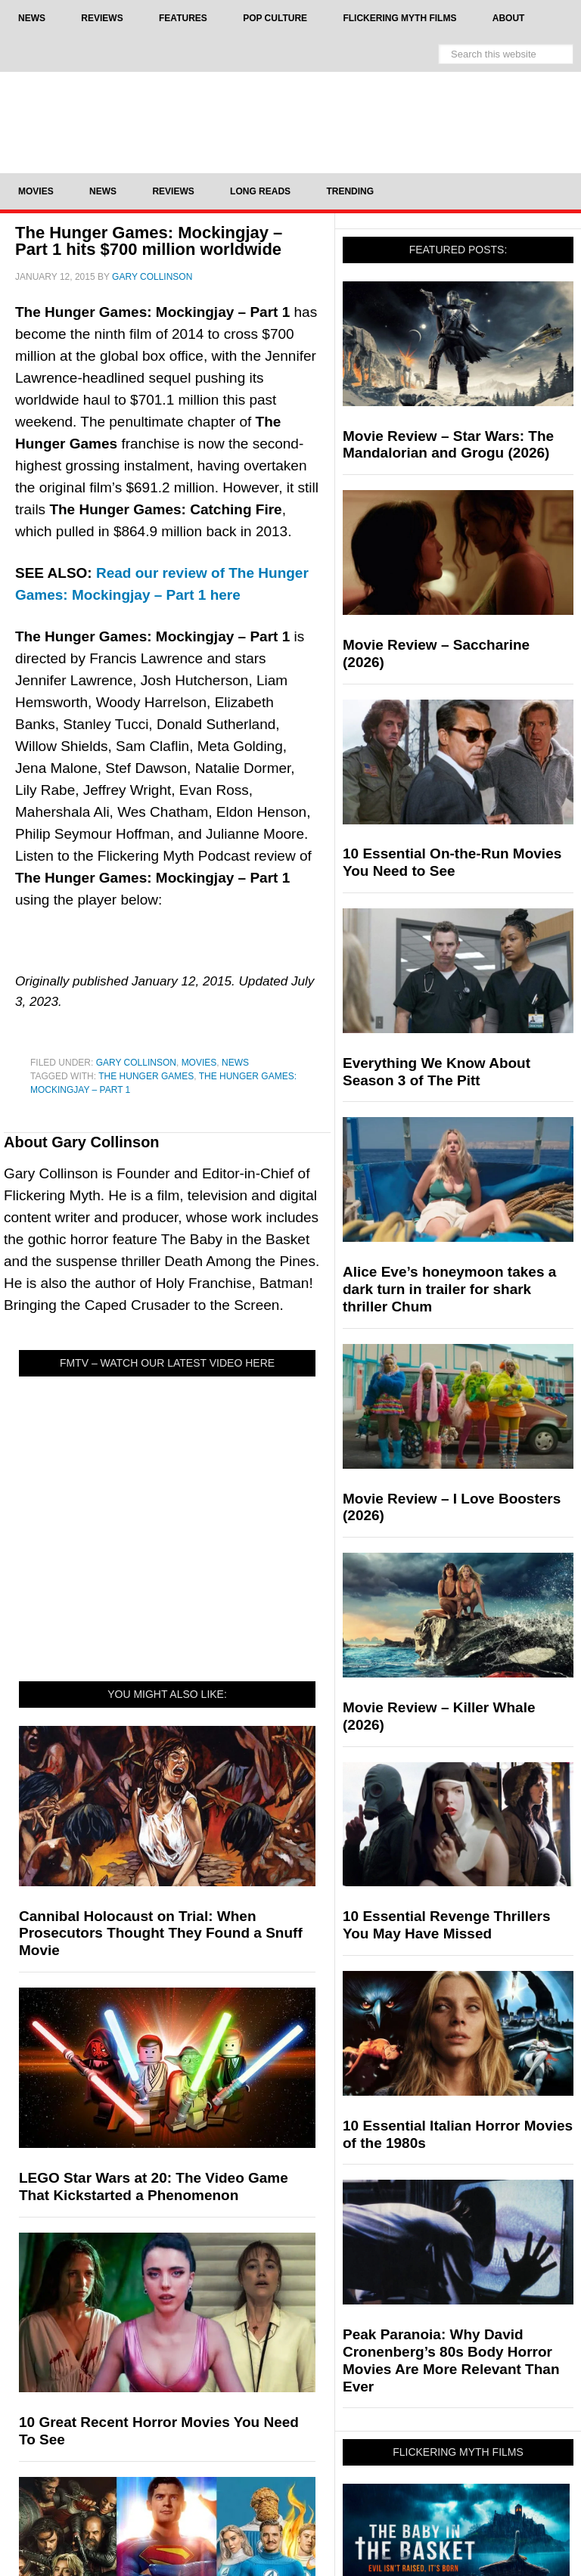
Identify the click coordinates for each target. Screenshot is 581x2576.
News (235, 1062)
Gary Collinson (136, 1062)
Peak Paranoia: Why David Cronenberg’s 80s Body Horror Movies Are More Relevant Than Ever (451, 2360)
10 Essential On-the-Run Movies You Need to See (452, 862)
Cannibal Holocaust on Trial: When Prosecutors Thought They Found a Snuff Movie (161, 1933)
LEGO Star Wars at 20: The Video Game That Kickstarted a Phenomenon (153, 2186)
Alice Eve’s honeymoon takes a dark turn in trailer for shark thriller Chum (449, 1289)
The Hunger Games (146, 1076)
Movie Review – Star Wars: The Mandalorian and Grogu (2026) (448, 444)
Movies (199, 1062)
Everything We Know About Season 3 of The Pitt (436, 1071)
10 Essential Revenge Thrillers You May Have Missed (447, 1924)
